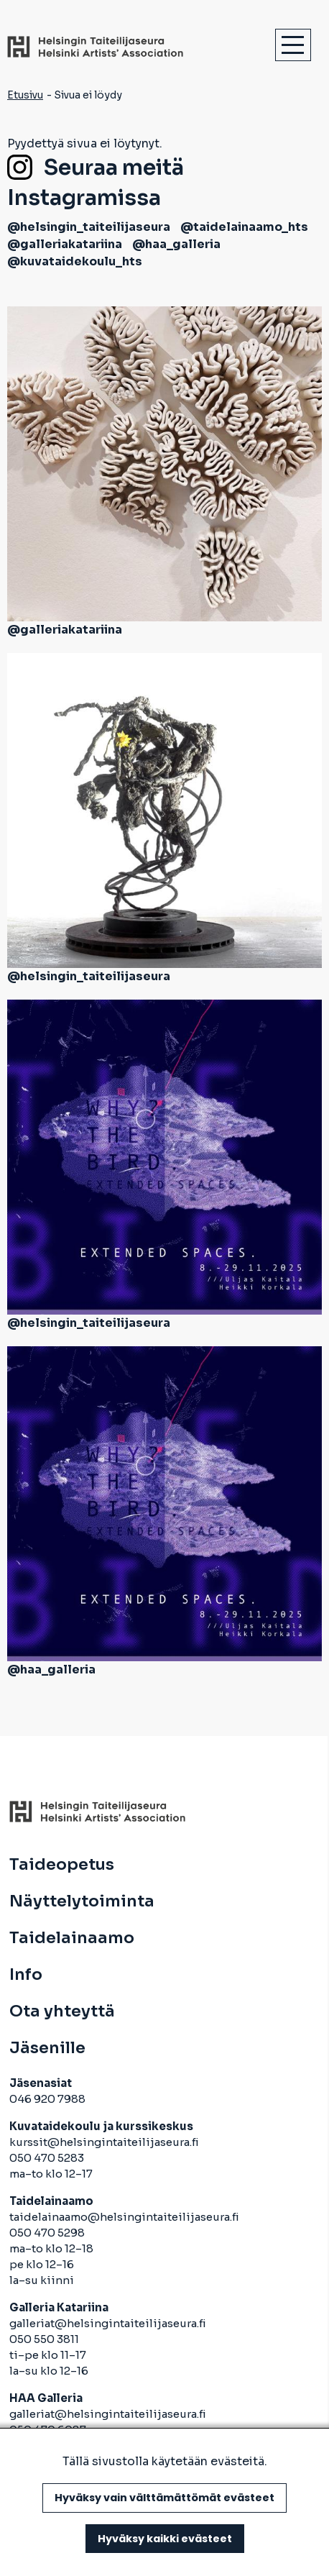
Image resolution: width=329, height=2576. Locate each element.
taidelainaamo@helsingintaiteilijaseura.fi (124, 2217)
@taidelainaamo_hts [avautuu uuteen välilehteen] (244, 226)
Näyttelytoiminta (81, 1901)
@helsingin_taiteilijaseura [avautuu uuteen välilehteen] (88, 226)
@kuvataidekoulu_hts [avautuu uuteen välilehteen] (74, 261)
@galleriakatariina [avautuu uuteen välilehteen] (64, 244)
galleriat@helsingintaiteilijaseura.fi (108, 2323)
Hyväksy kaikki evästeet (165, 2538)
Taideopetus (61, 1864)
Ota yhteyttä (62, 2011)
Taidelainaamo (71, 1938)
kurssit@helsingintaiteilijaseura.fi (105, 2142)
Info (25, 1974)
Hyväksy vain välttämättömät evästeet (164, 2497)
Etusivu (25, 94)
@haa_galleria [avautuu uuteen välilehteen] (176, 244)
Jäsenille (47, 2048)
